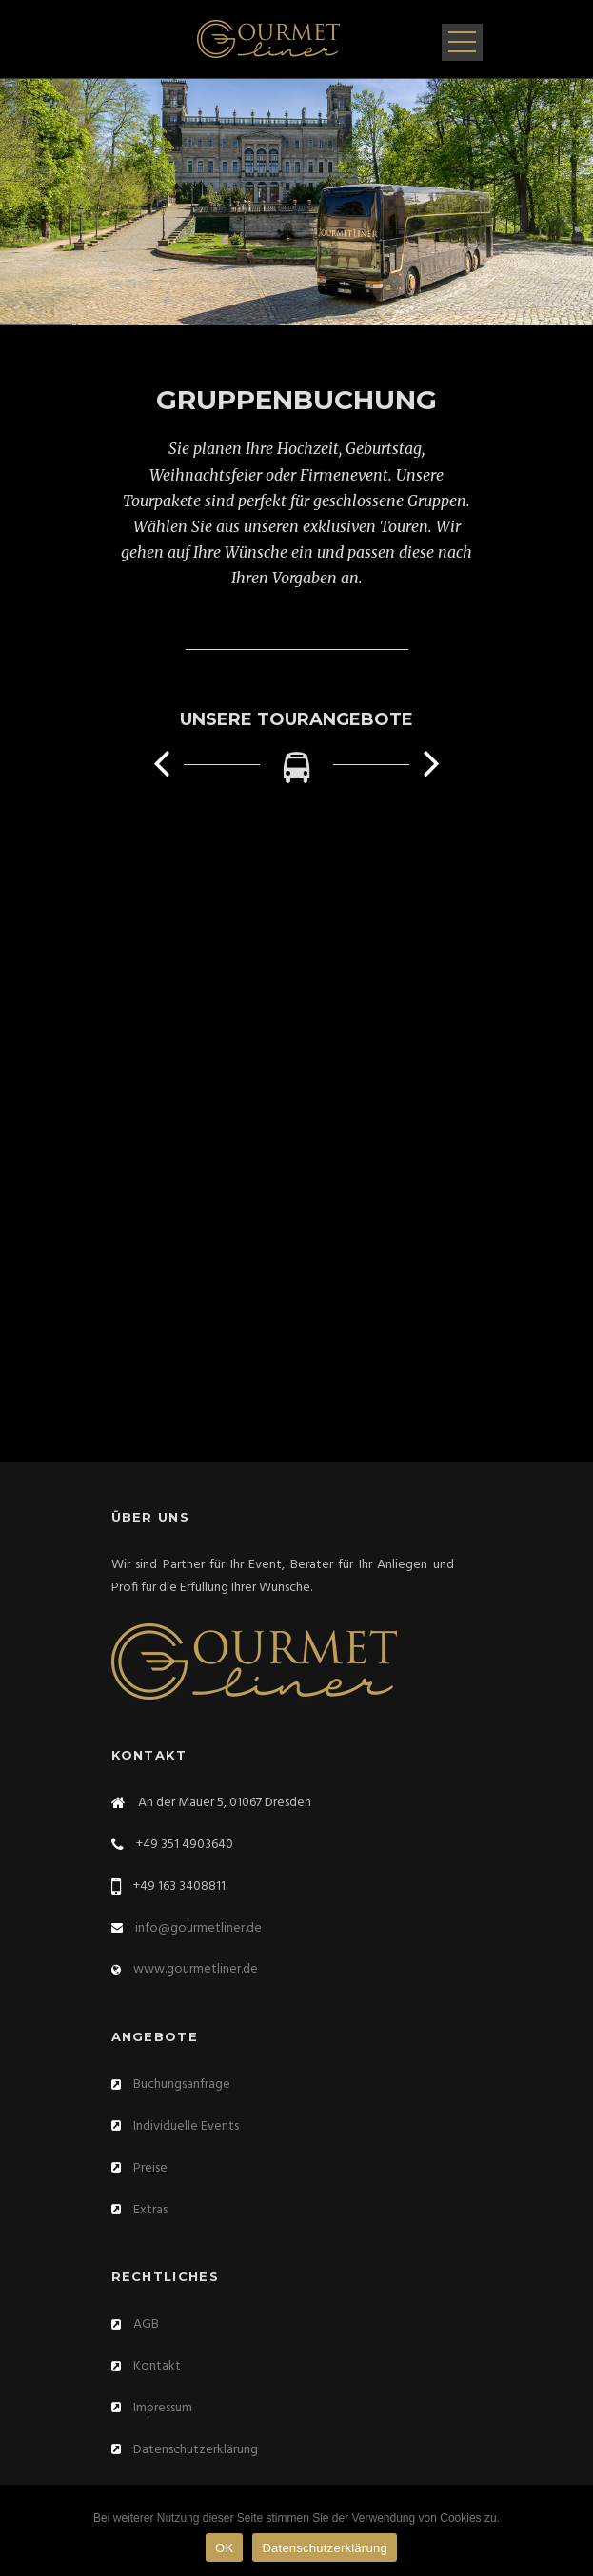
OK (224, 2548)
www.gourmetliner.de (195, 1969)
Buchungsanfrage (181, 2084)
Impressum (162, 2408)
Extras (150, 2210)
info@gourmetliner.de (198, 1928)
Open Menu (462, 42)
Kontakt (157, 2366)
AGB (146, 2324)
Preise (150, 2168)
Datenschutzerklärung (195, 2450)
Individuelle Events (186, 2126)
